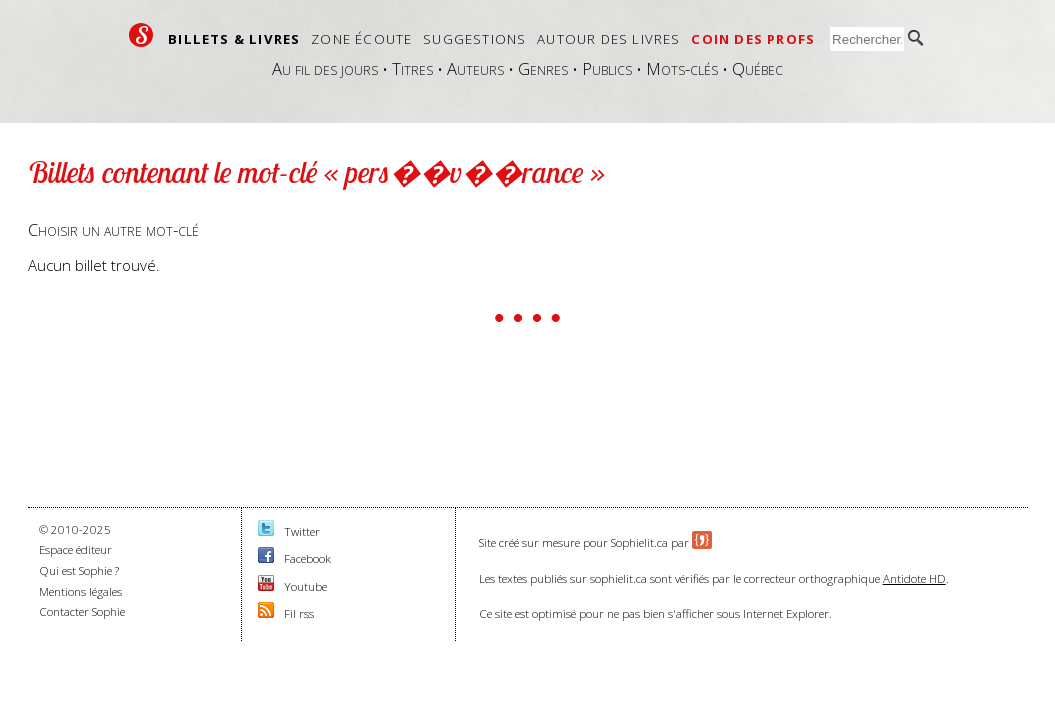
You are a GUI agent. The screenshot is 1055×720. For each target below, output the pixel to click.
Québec (757, 68)
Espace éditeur (75, 549)
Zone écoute (361, 39)
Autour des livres (608, 39)
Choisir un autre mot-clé (113, 229)
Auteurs (475, 68)
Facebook (307, 558)
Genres (543, 68)
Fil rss (299, 613)
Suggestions (474, 39)
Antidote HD (914, 578)
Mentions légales (80, 591)
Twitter (302, 531)
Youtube (305, 586)
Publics (607, 68)
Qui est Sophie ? (79, 570)
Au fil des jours (325, 68)
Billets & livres (234, 39)
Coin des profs (753, 39)
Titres (412, 68)
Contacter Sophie (82, 611)
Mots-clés (682, 68)
